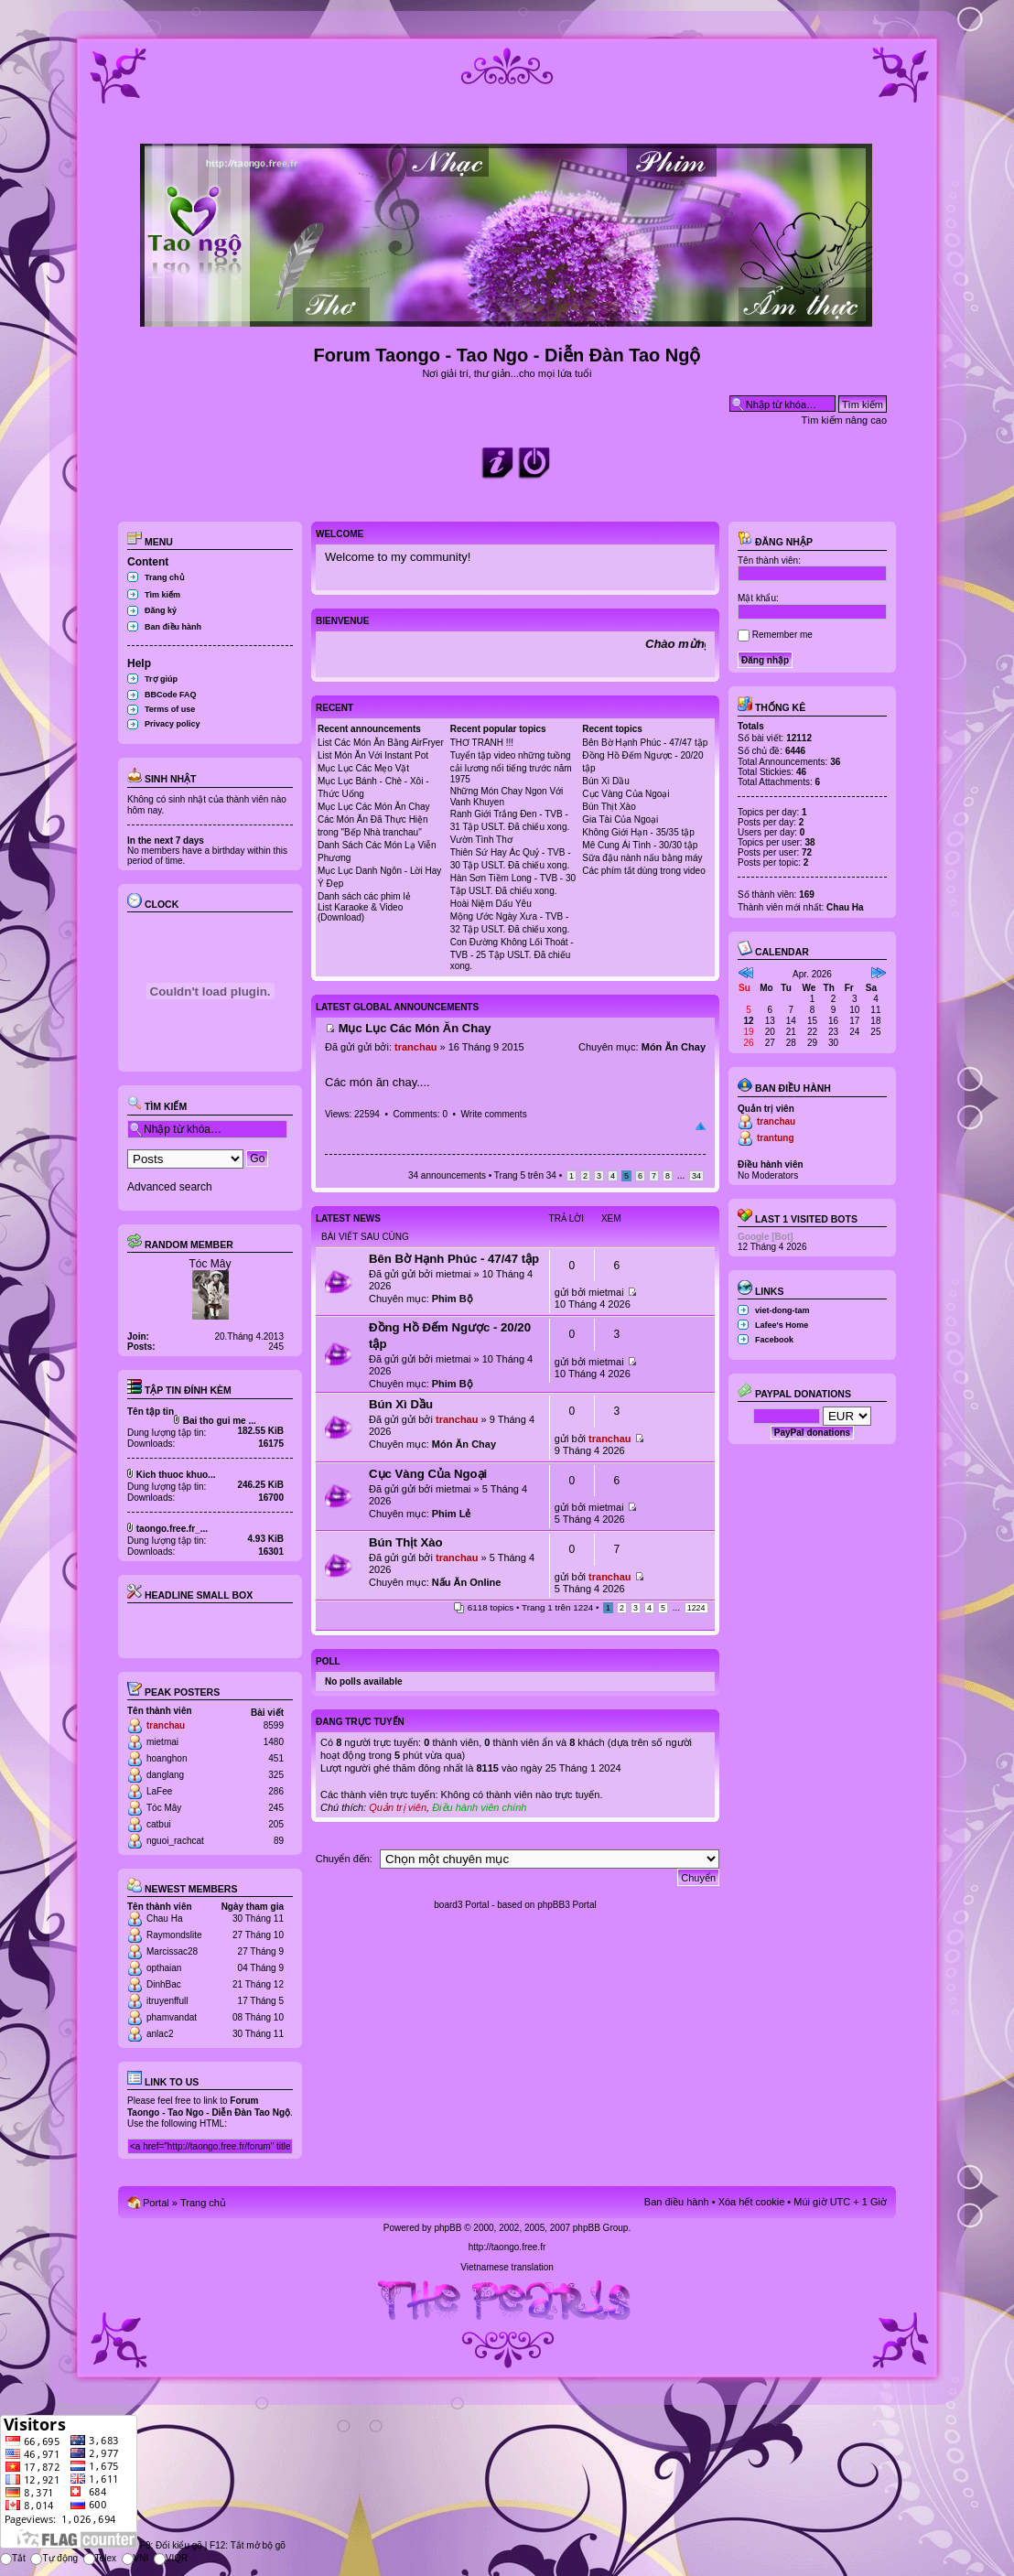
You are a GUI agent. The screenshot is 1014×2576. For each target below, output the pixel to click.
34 (696, 1175)
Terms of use (170, 709)
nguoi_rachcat (175, 1841)
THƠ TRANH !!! (481, 743)
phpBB (447, 2228)
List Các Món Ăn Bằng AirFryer (381, 743)
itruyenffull (167, 2001)
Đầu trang (701, 1126)
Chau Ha (164, 1918)
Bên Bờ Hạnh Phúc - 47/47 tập (644, 743)
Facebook (774, 1339)
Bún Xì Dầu (606, 781)
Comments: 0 (420, 1114)
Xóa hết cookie (751, 2201)
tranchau (165, 1725)
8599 (274, 1725)
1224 (696, 1607)
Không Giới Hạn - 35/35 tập (638, 832)
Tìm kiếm (162, 594)
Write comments (494, 1114)
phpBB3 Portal (567, 1905)
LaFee (159, 1791)
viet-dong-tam (782, 1310)
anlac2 (159, 2034)
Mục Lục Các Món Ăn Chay (374, 807)
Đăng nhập (775, 541)
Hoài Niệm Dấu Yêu (491, 904)
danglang (165, 1775)
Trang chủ (165, 577)
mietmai (162, 1742)
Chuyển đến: (344, 1858)
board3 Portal (461, 1905)
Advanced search (169, 1186)
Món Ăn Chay (674, 1046)
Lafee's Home (781, 1325)
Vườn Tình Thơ (481, 840)
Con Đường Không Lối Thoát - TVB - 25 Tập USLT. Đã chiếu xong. (512, 954)
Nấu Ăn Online (467, 1582)
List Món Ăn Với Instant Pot (373, 755)
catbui (158, 1824)
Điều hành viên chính (479, 1807)
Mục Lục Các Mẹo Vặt (363, 768)
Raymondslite (174, 1935)
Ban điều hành (173, 626)
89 (279, 1841)
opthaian (163, 1968)
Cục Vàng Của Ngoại (625, 794)
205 (276, 1824)
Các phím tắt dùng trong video (643, 871)
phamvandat (171, 2017)
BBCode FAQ (171, 694)
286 (276, 1791)
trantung (775, 1138)
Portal (156, 2202)
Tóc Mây (210, 1263)
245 (276, 1808)
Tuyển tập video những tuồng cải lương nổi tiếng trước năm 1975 (511, 767)
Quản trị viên (397, 1807)
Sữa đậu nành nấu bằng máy (642, 858)
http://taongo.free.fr (507, 2247)
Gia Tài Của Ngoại (620, 819)
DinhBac (163, 1984)
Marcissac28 (172, 1951)
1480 (274, 1742)
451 (276, 1758)
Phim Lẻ (451, 1513)
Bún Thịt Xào (608, 807)
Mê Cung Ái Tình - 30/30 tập (639, 845)
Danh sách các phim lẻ (364, 896)
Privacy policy (172, 723)
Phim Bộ (452, 1298)
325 (276, 1775)
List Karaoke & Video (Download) (360, 912)
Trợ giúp (161, 679)
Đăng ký (161, 610)
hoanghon (167, 1758)
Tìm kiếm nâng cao (844, 420)
